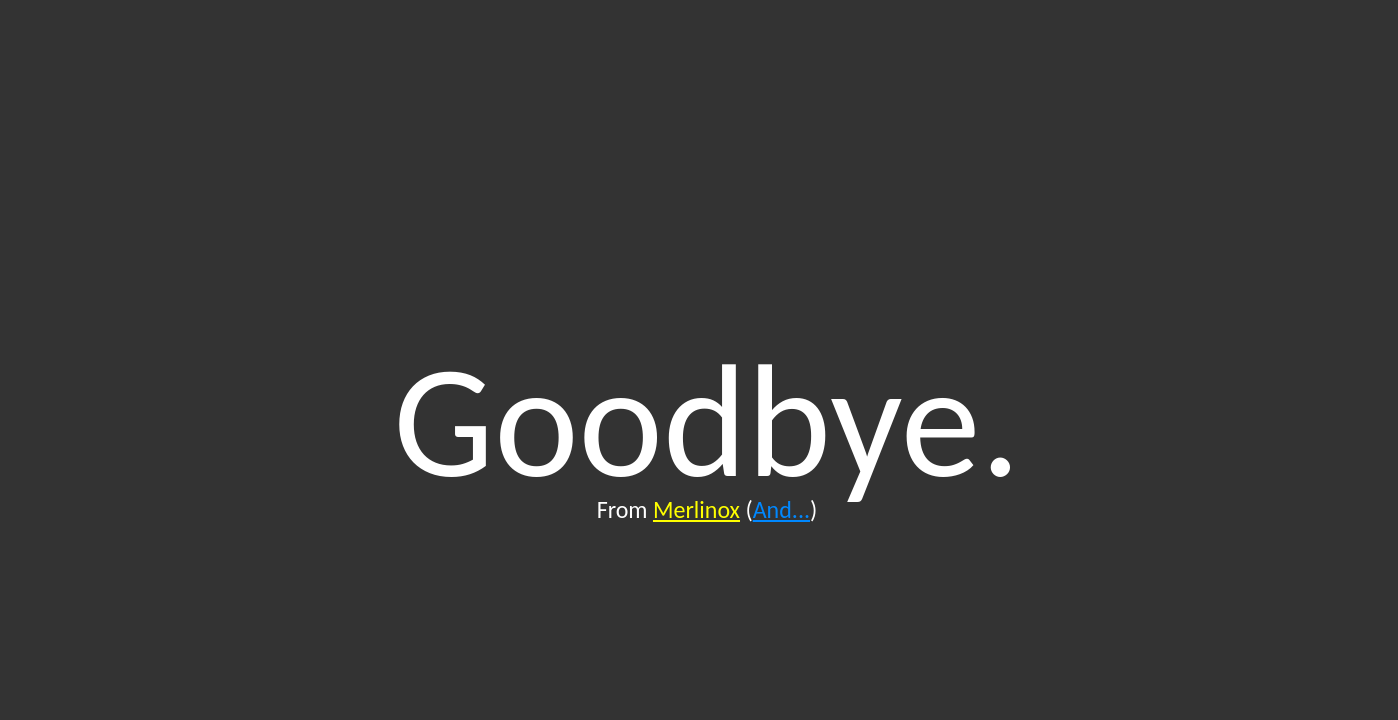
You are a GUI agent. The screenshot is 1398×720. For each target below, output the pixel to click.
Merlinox (696, 509)
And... (781, 509)
